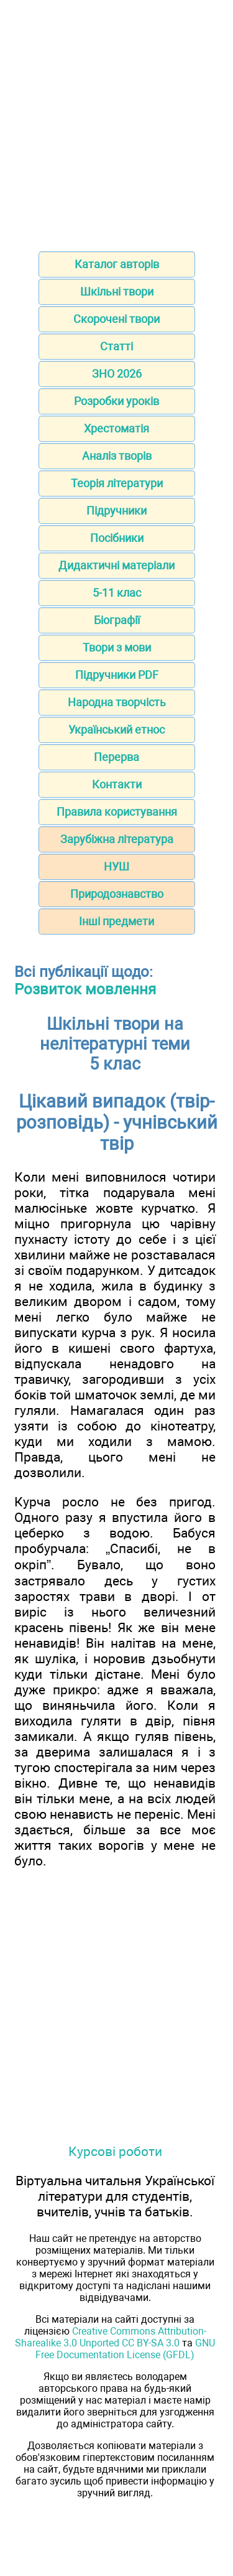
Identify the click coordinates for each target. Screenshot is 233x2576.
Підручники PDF (116, 674)
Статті (116, 346)
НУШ (116, 866)
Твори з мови (117, 647)
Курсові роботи (115, 2151)
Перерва (116, 756)
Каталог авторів (117, 264)
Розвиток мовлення (85, 989)
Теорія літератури (117, 483)
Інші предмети (116, 921)
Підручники (116, 510)
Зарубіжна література (116, 839)
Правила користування (117, 811)
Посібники (117, 537)
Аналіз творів (117, 455)
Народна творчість (117, 702)
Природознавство (116, 893)
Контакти (117, 784)
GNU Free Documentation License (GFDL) (125, 2349)
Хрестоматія (116, 428)
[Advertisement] (116, 121)
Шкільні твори (116, 291)
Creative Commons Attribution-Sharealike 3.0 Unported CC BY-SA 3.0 (110, 2337)
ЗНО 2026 (117, 373)
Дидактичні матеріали (116, 565)
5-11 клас (117, 592)
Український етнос (116, 729)
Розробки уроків (116, 401)
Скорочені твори (116, 318)
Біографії (117, 620)
